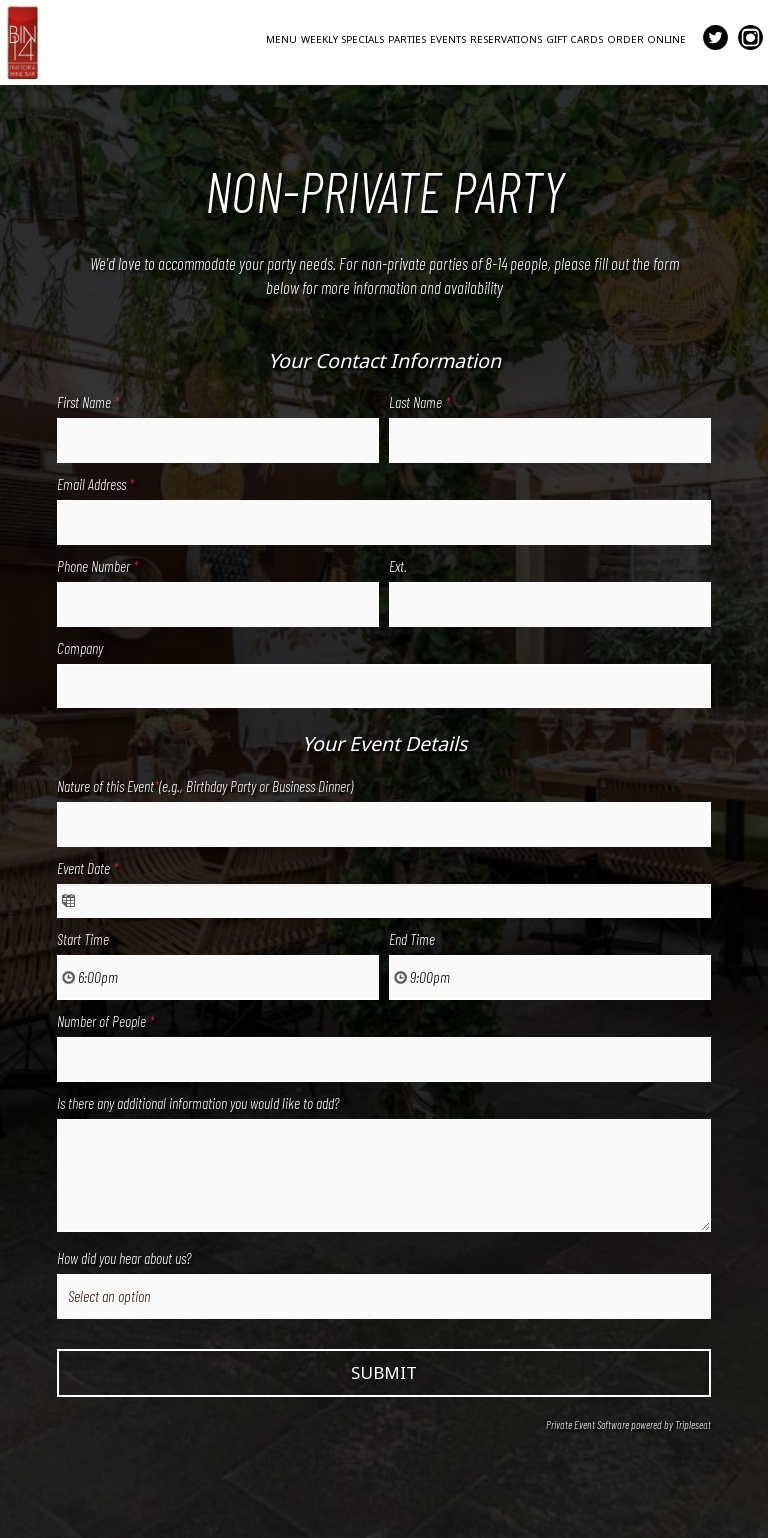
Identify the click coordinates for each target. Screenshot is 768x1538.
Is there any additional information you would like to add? (198, 1103)
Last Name (419, 402)
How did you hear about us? (124, 1258)
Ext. (398, 566)
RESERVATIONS (506, 39)
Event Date (87, 868)
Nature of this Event (205, 786)
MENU (281, 39)
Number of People (105, 1021)
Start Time (83, 939)
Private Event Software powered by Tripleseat (628, 1424)
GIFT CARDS (574, 39)
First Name (88, 402)
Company (80, 648)
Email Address (95, 484)
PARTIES (407, 39)
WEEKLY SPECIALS (342, 39)
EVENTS (448, 39)
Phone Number (97, 566)
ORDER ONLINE (646, 39)
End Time (412, 939)
